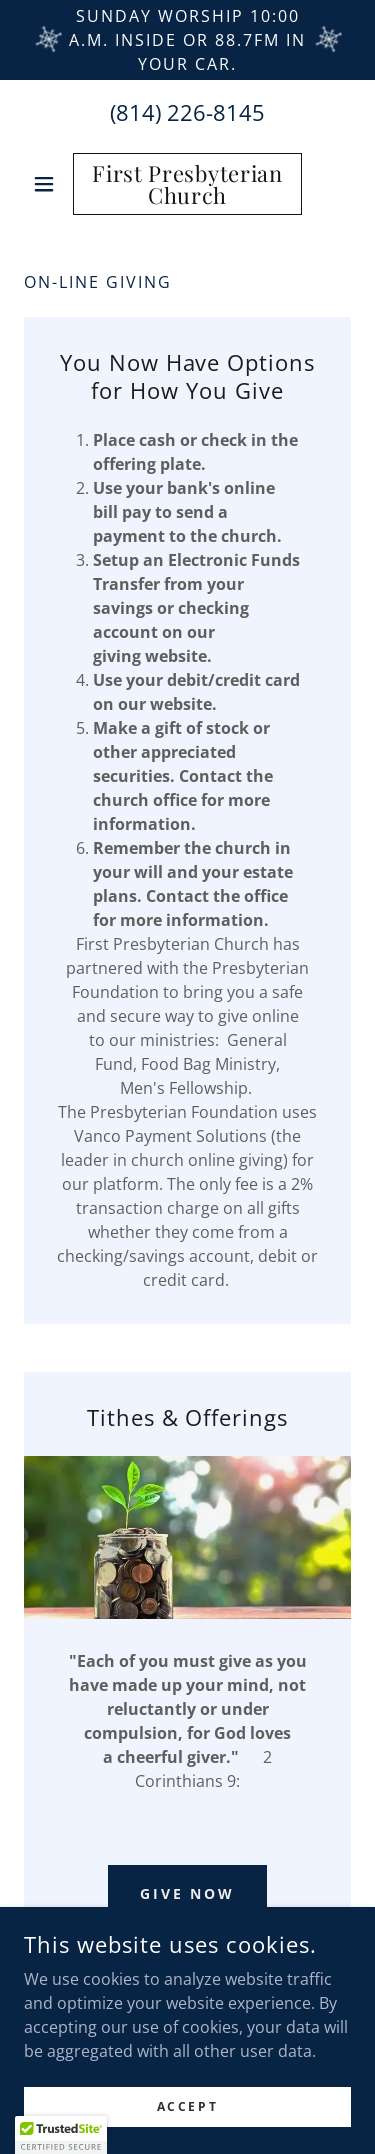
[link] (187, 184)
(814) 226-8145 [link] (187, 112)
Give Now (188, 1893)
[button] (48, 184)
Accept (187, 2106)
